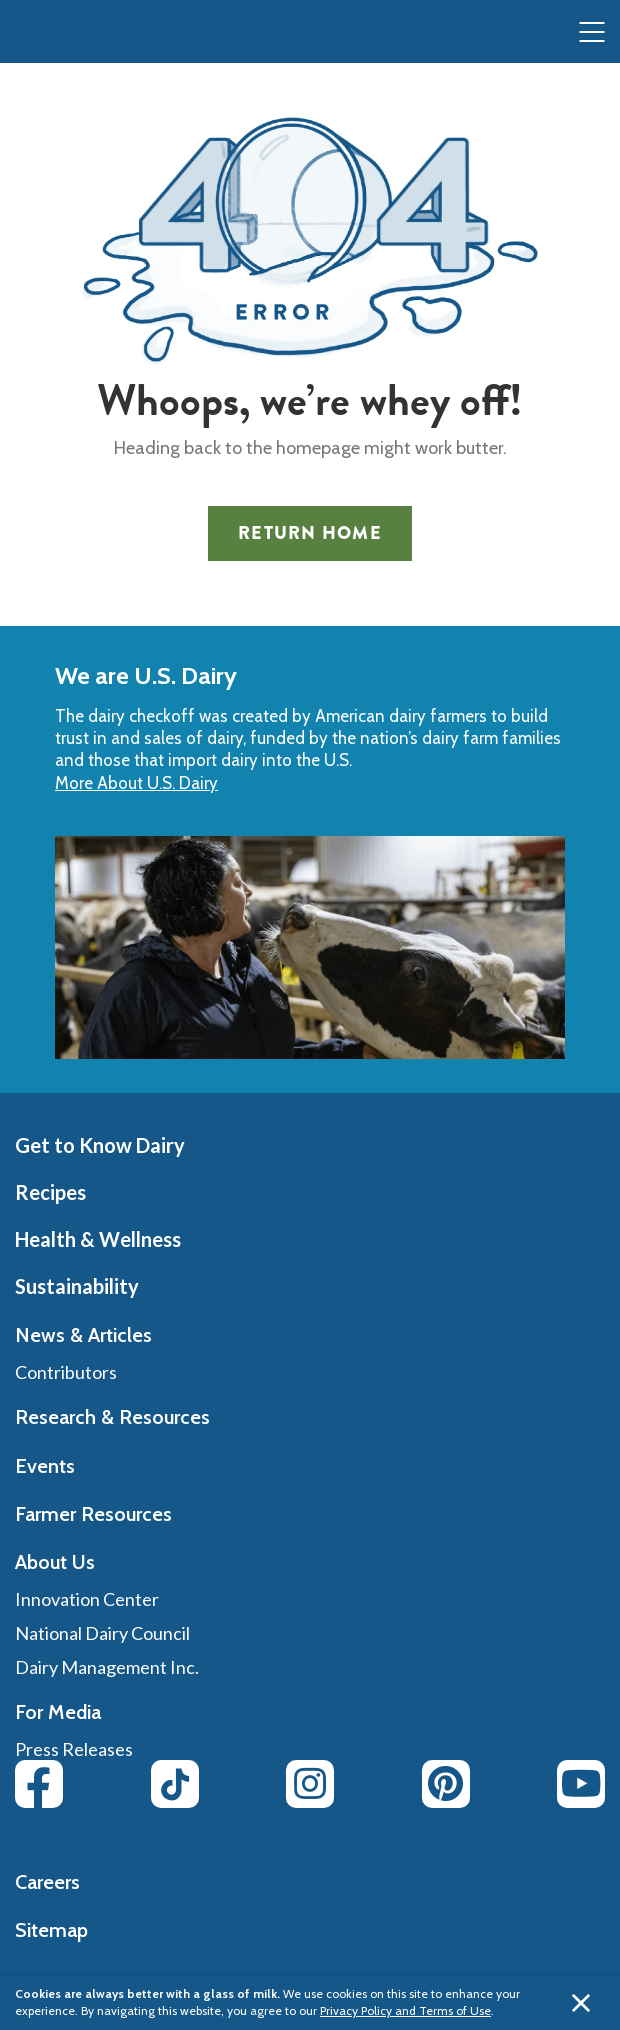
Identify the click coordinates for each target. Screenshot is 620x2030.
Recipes (50, 1192)
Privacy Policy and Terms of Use (405, 2010)
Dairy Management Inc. (107, 1667)
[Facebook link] (39, 1784)
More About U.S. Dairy (136, 783)
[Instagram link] (310, 1784)
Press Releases (74, 1749)
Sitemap (51, 1930)
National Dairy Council (102, 1633)
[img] (56, 33)
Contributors (66, 1372)
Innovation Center (87, 1599)
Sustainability (77, 1286)
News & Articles (83, 1335)
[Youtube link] (581, 1784)
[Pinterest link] (446, 1784)
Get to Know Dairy (100, 1145)
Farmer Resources (93, 1514)
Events (45, 1466)
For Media (58, 1712)
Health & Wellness (98, 1239)
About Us (55, 1562)
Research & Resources (112, 1417)
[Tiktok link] (175, 1784)
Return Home (310, 533)
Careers (47, 1882)
